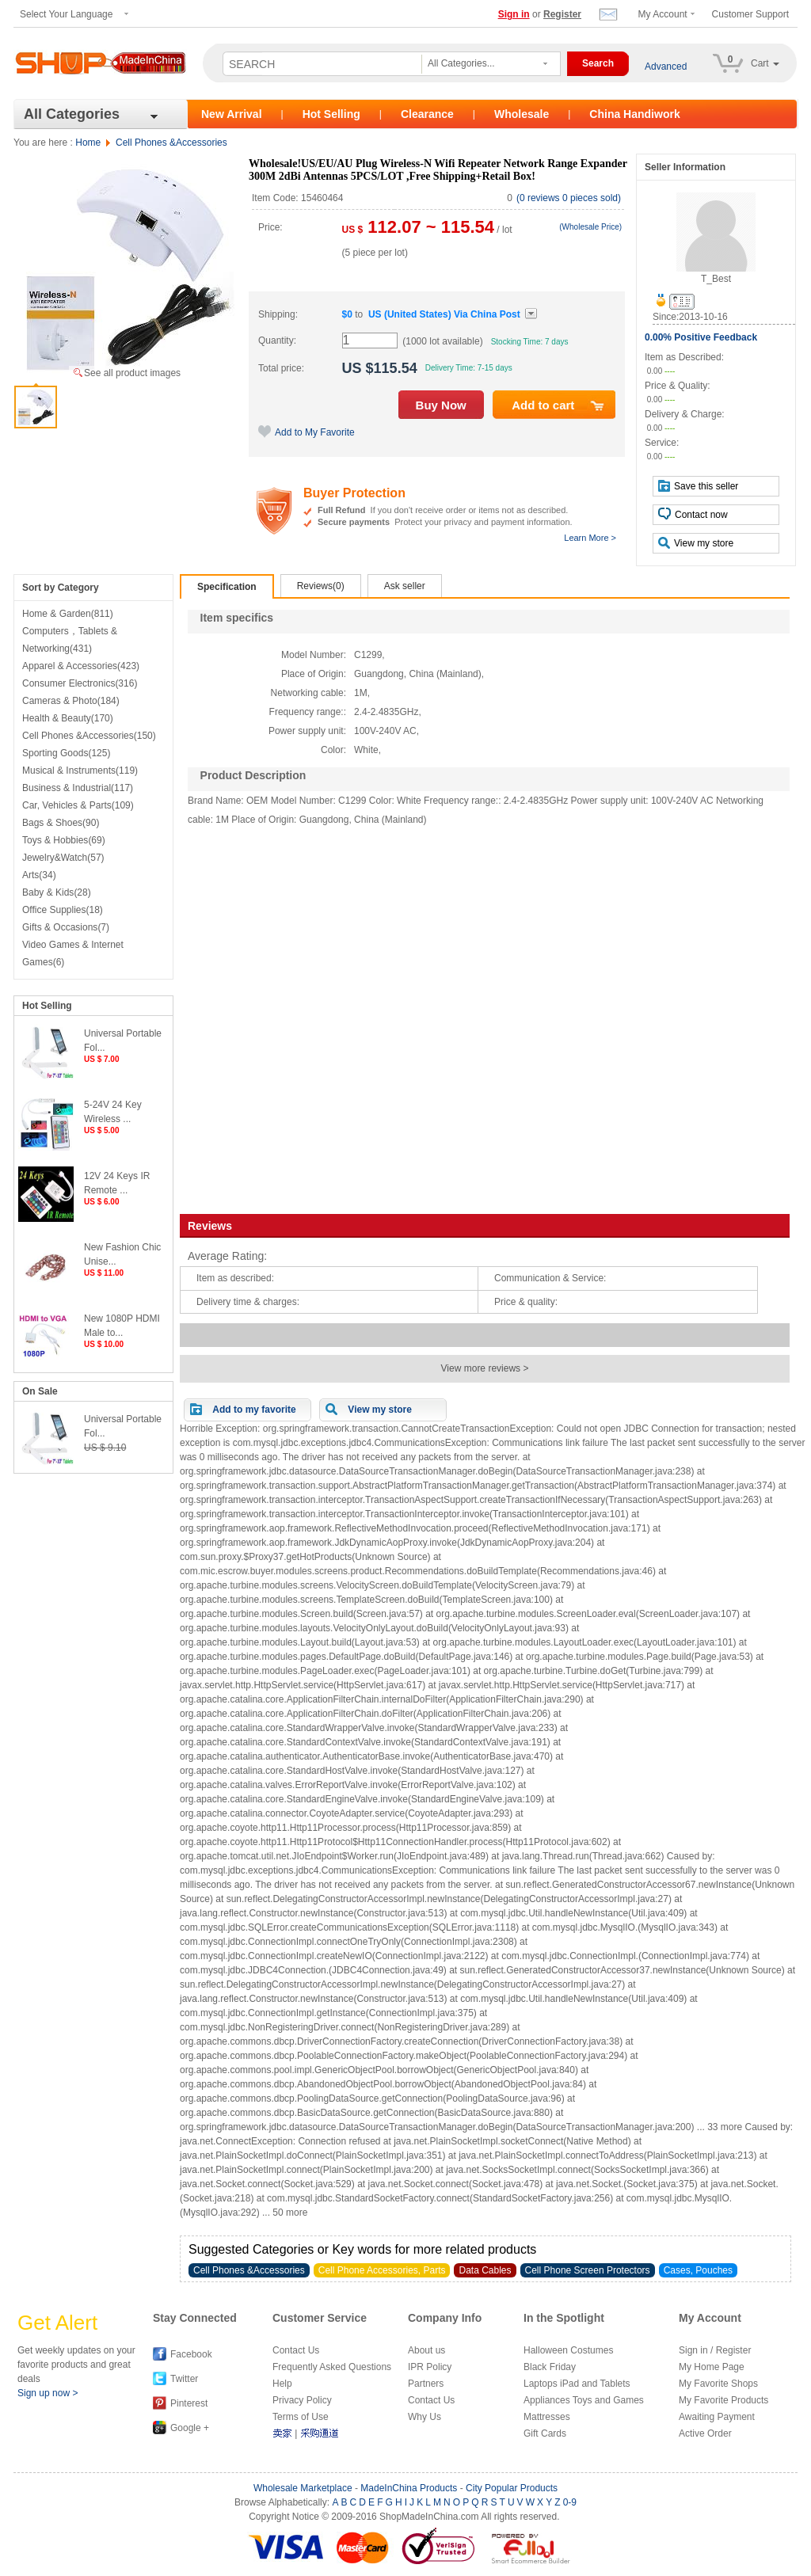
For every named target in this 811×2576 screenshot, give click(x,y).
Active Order (705, 2433)
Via (444, 314)
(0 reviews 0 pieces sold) (568, 198)
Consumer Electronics (79, 683)
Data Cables (485, 2270)
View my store (695, 543)
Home (88, 142)
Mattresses (547, 2416)
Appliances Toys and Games (584, 2400)
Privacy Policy (302, 2400)
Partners (426, 2383)
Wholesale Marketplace (302, 2488)
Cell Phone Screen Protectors (587, 2270)
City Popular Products (512, 2488)
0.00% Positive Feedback (701, 337)
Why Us (424, 2416)
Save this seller (698, 486)
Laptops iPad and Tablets (577, 2383)
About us (426, 2350)
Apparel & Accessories (80, 666)
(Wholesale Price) (590, 227)
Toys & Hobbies (63, 840)
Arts (39, 875)
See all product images (132, 373)
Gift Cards (545, 2433)
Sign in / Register (715, 2350)
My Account (662, 14)
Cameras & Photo (71, 700)
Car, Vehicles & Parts (78, 805)
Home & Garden (67, 613)
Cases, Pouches (698, 2270)
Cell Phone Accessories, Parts (382, 2270)
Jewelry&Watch (63, 857)
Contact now (693, 514)
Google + (189, 2427)
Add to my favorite (253, 1409)
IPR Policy (429, 2366)
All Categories (72, 114)
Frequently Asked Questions (331, 2366)
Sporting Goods (66, 753)
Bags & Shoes (60, 822)
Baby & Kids (56, 892)
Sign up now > (47, 2393)
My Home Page (711, 2366)
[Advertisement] (489, 1017)
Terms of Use (300, 2416)
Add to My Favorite (306, 432)
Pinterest (189, 2403)
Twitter (184, 2378)
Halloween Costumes (568, 2350)
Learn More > (590, 537)
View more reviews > (485, 1368)
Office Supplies (62, 909)
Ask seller (404, 586)
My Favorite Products (723, 2400)
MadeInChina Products (408, 2488)
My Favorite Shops (718, 2383)
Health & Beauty (67, 718)
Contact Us (295, 2350)
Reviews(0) (321, 586)
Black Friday (550, 2366)
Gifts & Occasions (65, 927)
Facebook (191, 2354)
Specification (227, 586)
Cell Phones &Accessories (171, 142)
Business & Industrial (77, 787)
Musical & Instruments (80, 770)
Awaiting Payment (717, 2416)
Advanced (666, 66)
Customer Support (750, 14)
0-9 (570, 2502)
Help (282, 2383)
